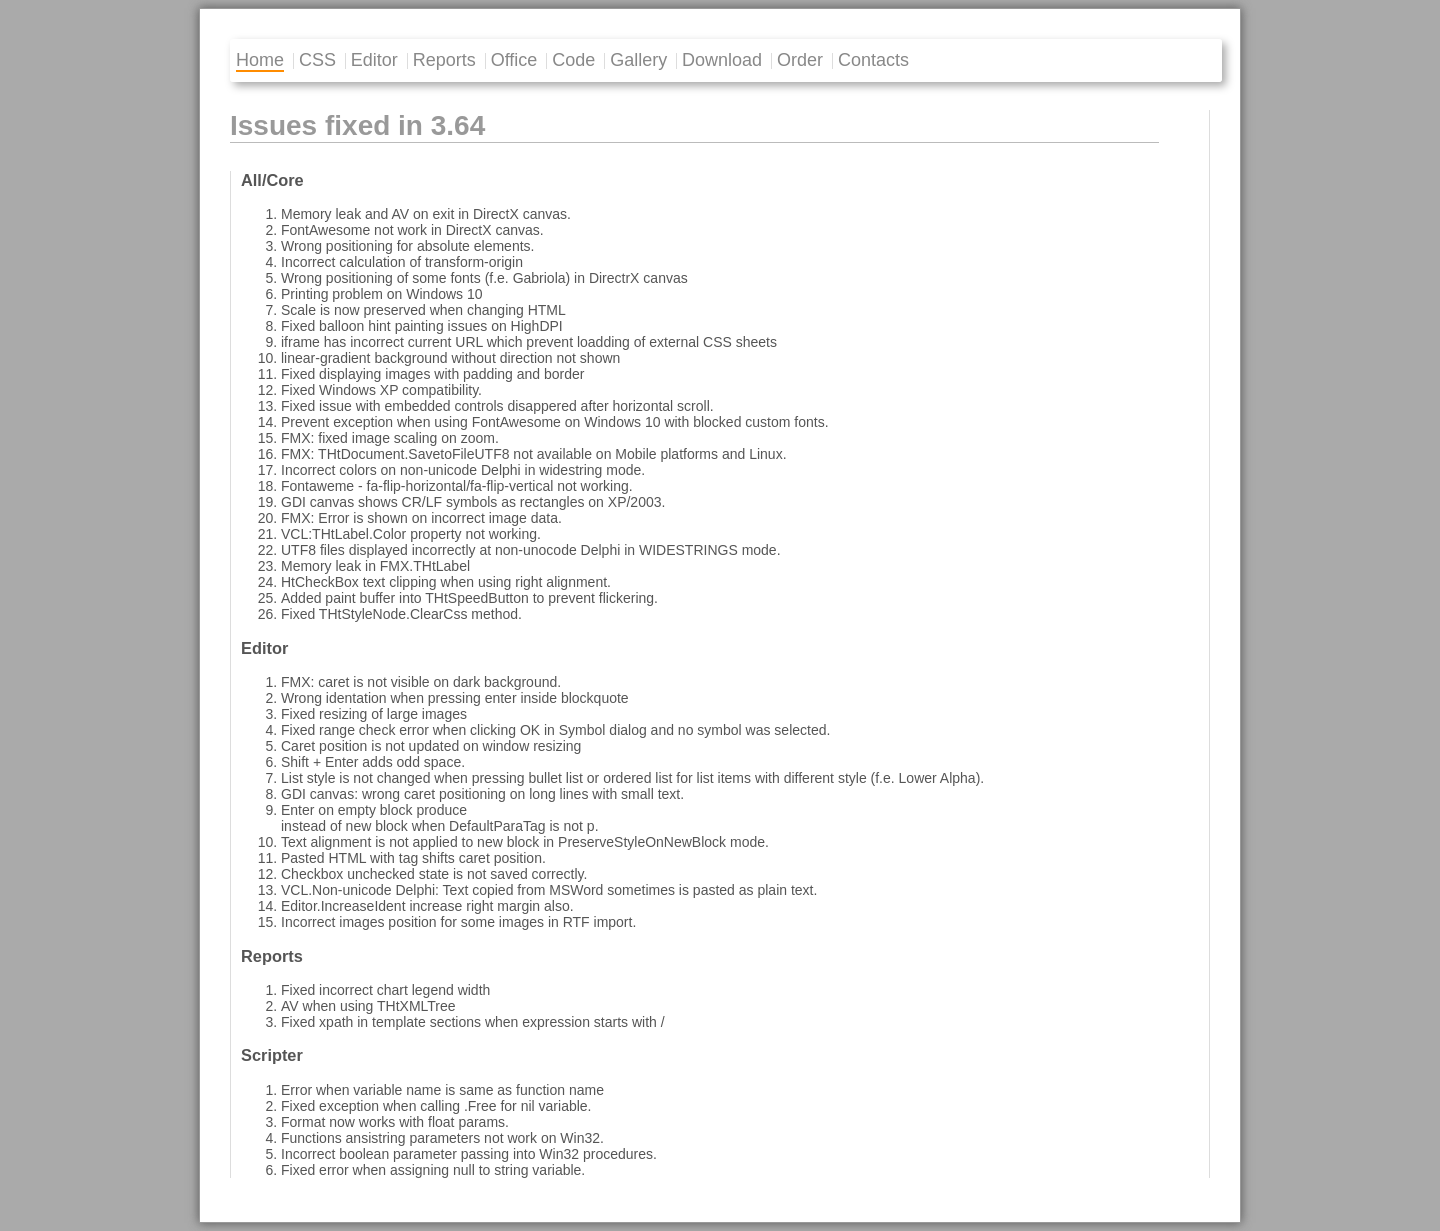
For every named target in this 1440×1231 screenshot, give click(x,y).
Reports (444, 60)
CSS (317, 60)
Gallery (638, 60)
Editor (374, 60)
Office (514, 60)
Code (573, 60)
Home (260, 60)
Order (800, 60)
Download (722, 60)
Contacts (873, 60)
